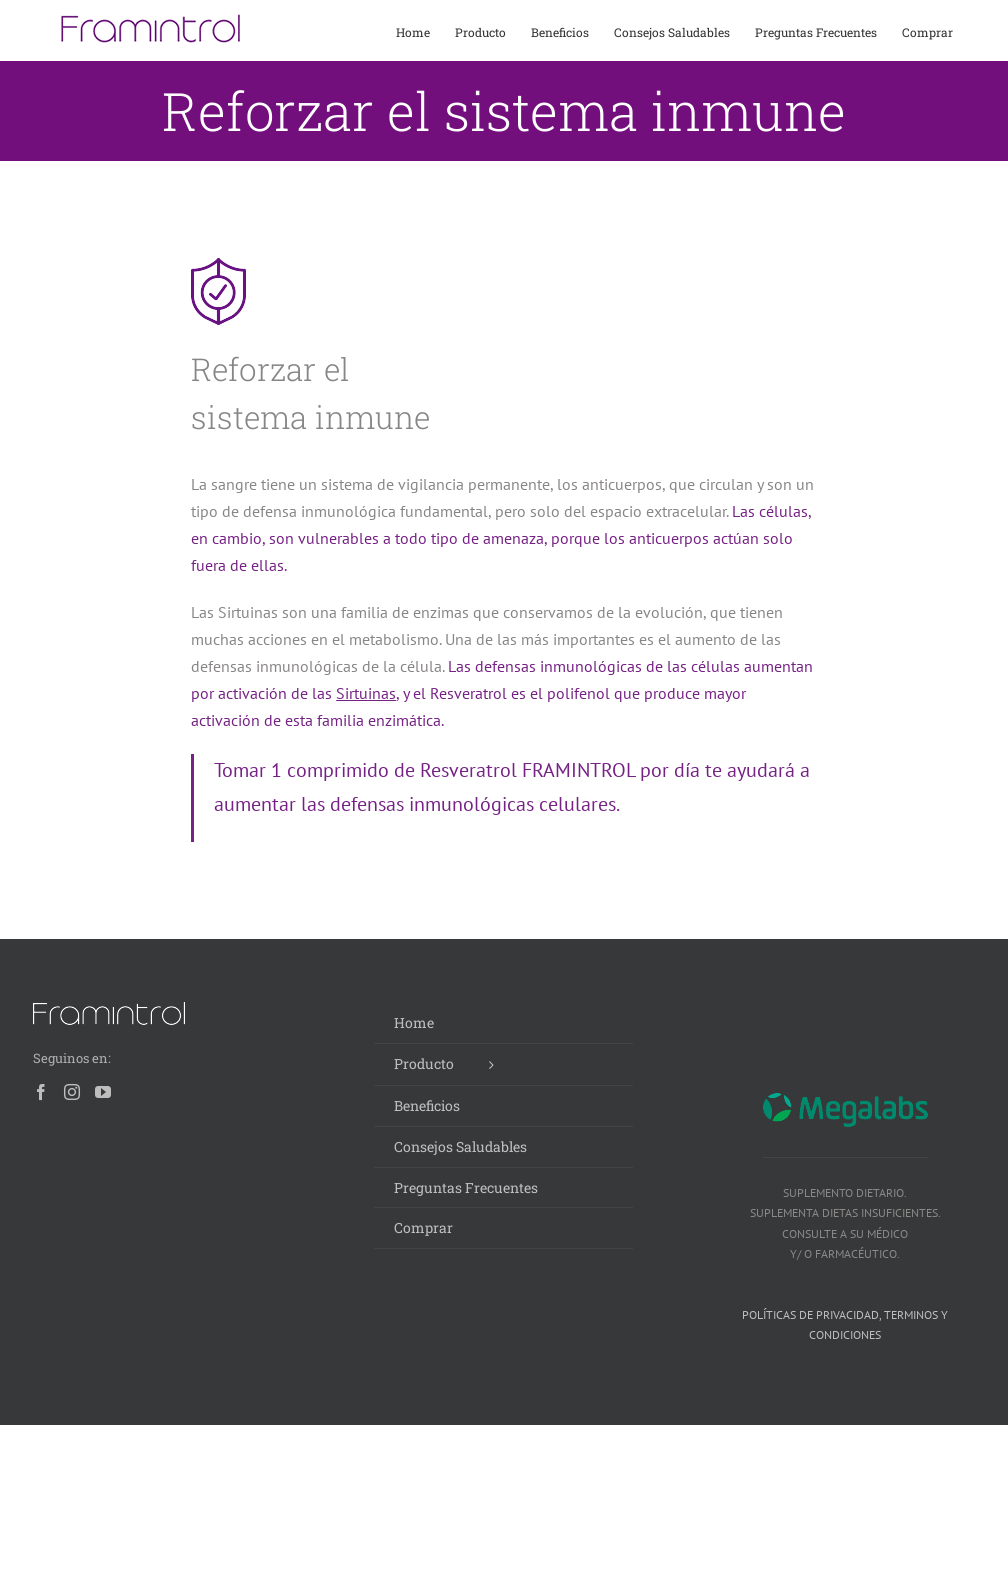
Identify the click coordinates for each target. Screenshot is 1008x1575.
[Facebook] (41, 1092)
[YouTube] (103, 1092)
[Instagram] (72, 1092)
